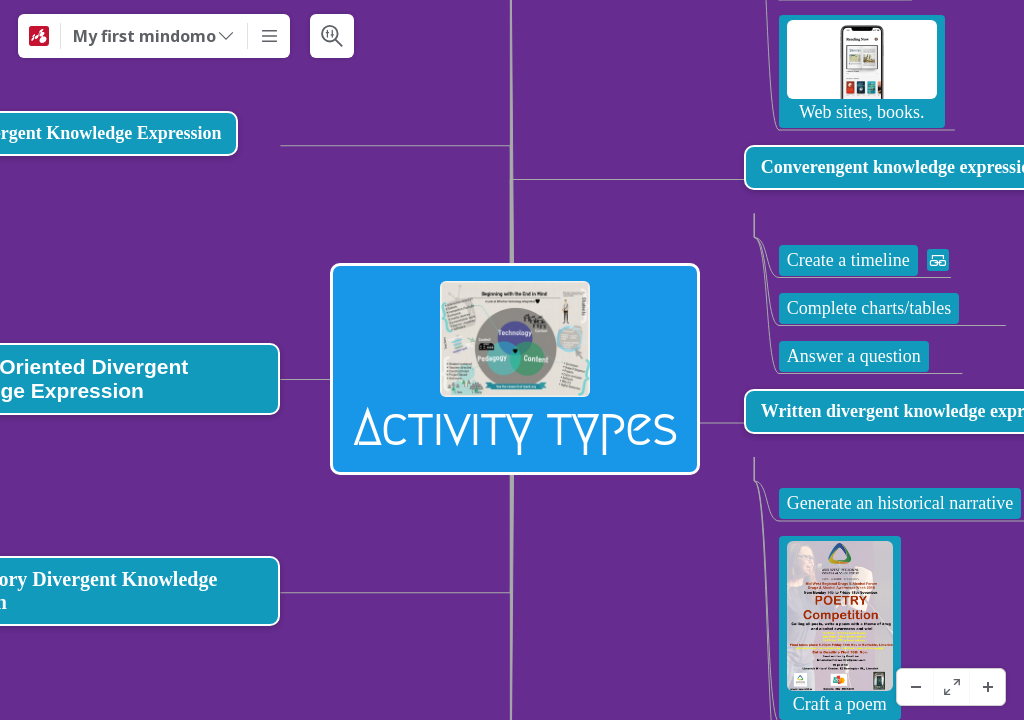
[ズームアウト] (915, 687)
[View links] (915, 628)
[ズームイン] (987, 687)
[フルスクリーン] (951, 687)
